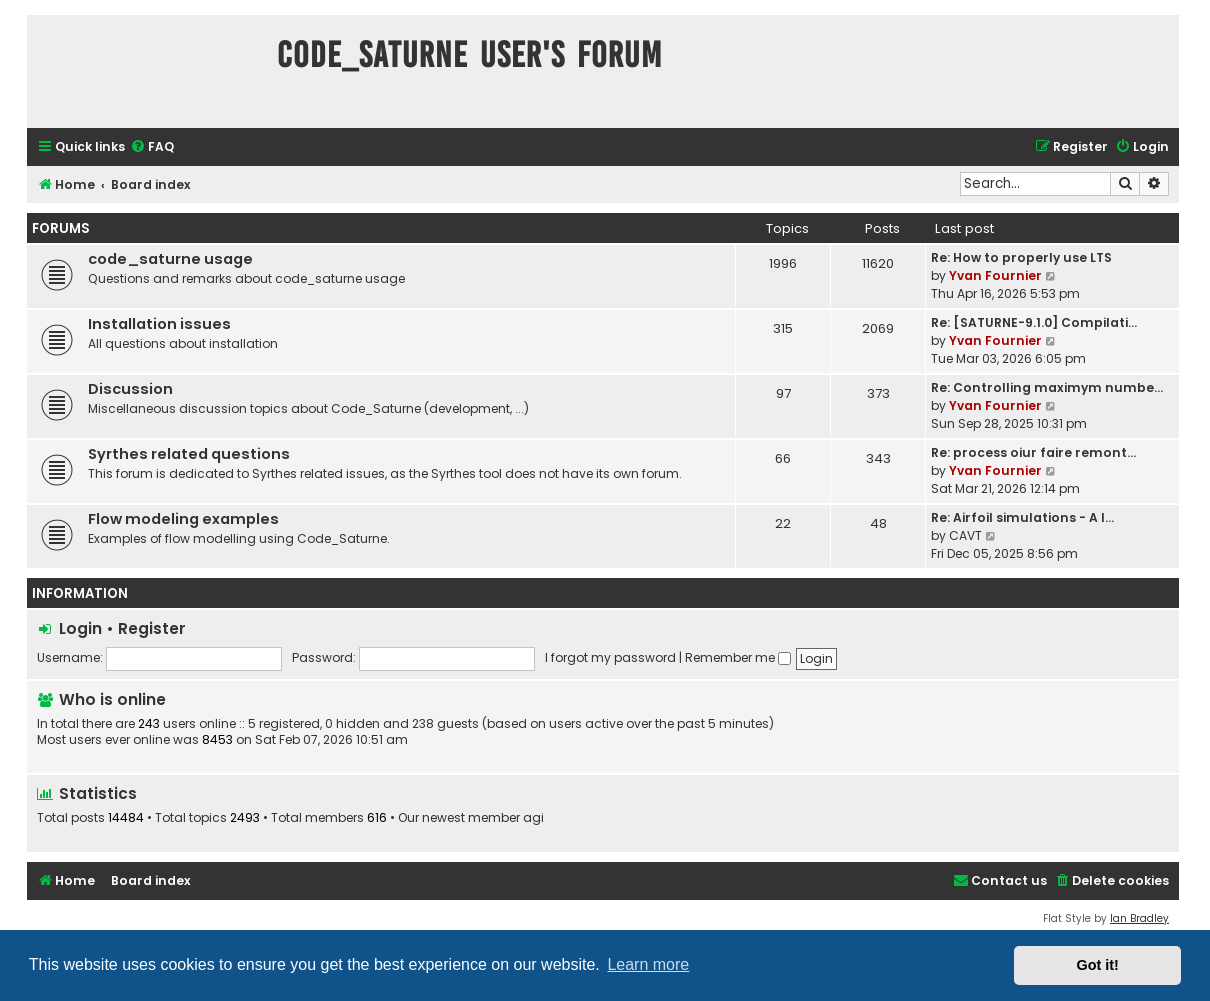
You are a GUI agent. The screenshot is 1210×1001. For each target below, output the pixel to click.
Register (152, 628)
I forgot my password (610, 657)
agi (533, 818)
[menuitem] (152, 147)
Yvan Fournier (995, 275)
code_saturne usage (170, 259)
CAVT (965, 535)
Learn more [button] (648, 964)
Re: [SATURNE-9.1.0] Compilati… (1034, 322)
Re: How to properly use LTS (1021, 257)
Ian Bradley (1139, 918)
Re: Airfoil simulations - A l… (1022, 517)
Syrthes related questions (189, 454)
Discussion (130, 389)
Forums (61, 228)
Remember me (738, 657)
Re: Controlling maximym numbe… (1047, 387)
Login (80, 628)
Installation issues (159, 324)
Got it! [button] (1098, 965)
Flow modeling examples (183, 519)
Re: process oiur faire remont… (1033, 452)
